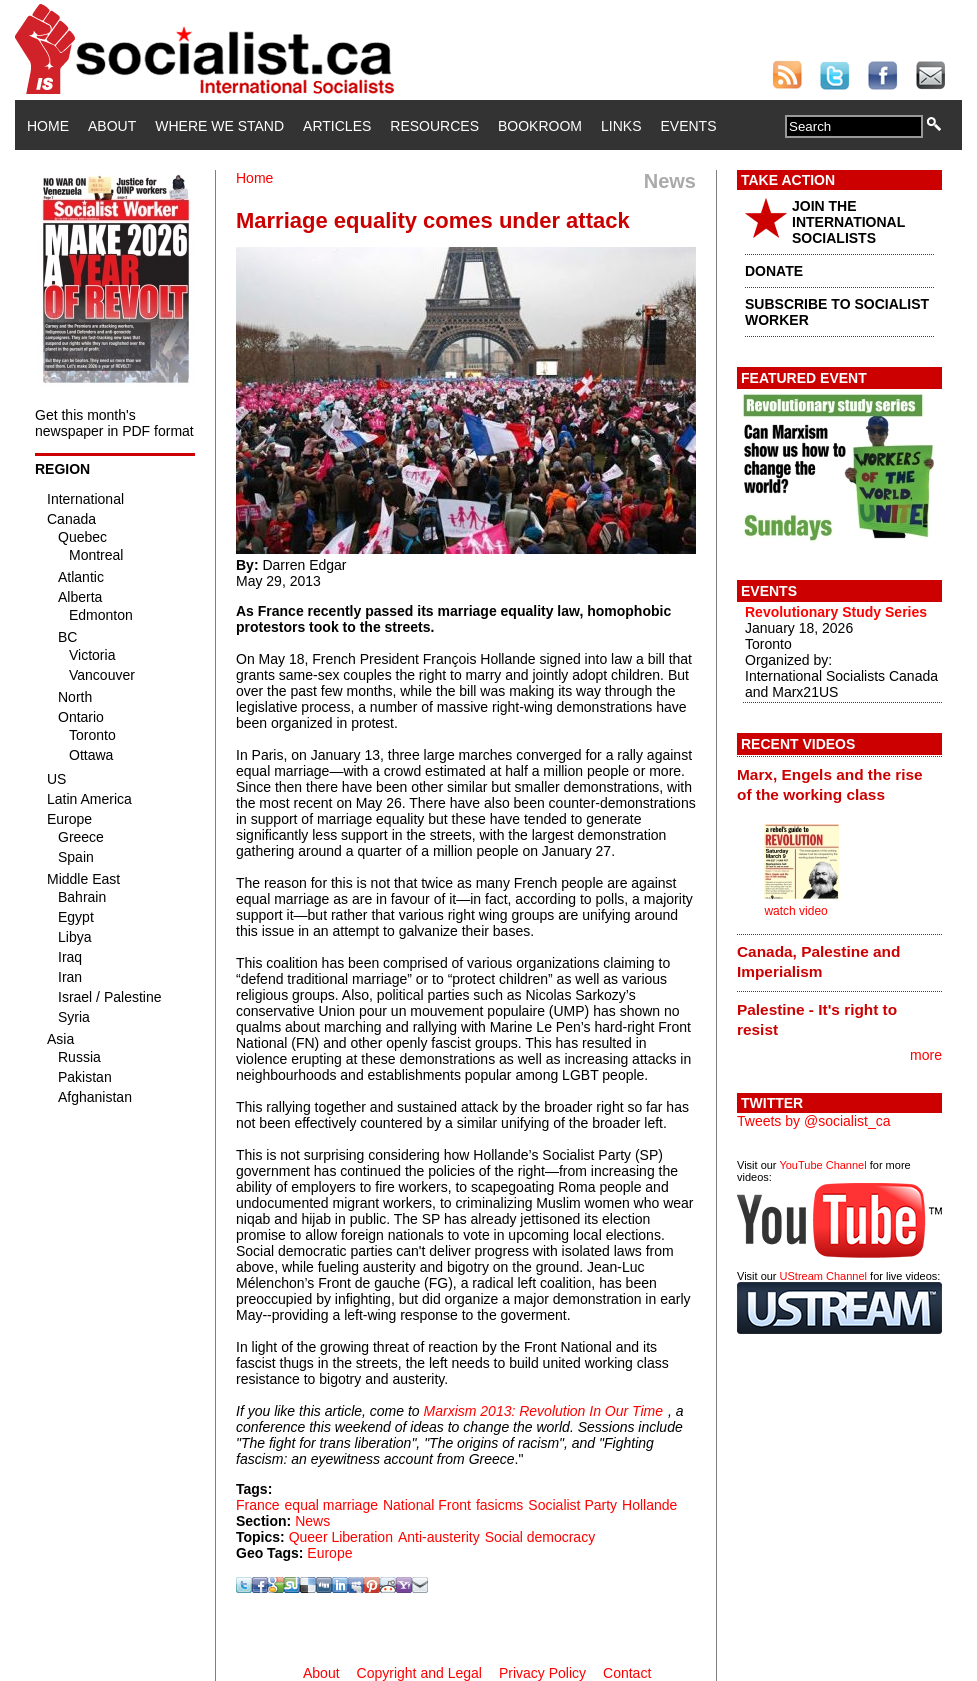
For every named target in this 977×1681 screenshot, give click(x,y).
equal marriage (331, 1505)
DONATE (774, 271)
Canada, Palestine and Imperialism (818, 961)
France (258, 1505)
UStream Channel (823, 1276)
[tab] (839, 784)
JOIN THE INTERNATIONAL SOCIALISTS (848, 222)
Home (48, 126)
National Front (427, 1505)
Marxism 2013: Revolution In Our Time (544, 1411)
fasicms (499, 1505)
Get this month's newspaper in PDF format (114, 423)
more (926, 1055)
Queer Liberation (341, 1537)
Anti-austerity (439, 1537)
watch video (795, 911)
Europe (329, 1553)
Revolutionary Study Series (836, 612)
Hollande (649, 1505)
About (112, 126)
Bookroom (540, 126)
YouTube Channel (822, 1165)
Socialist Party (572, 1505)
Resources (434, 126)
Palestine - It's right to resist (817, 1019)
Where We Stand (219, 126)
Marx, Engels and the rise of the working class (830, 784)
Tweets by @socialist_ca (814, 1121)
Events (688, 126)
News (312, 1521)
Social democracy (540, 1537)
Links (621, 126)
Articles (337, 126)
